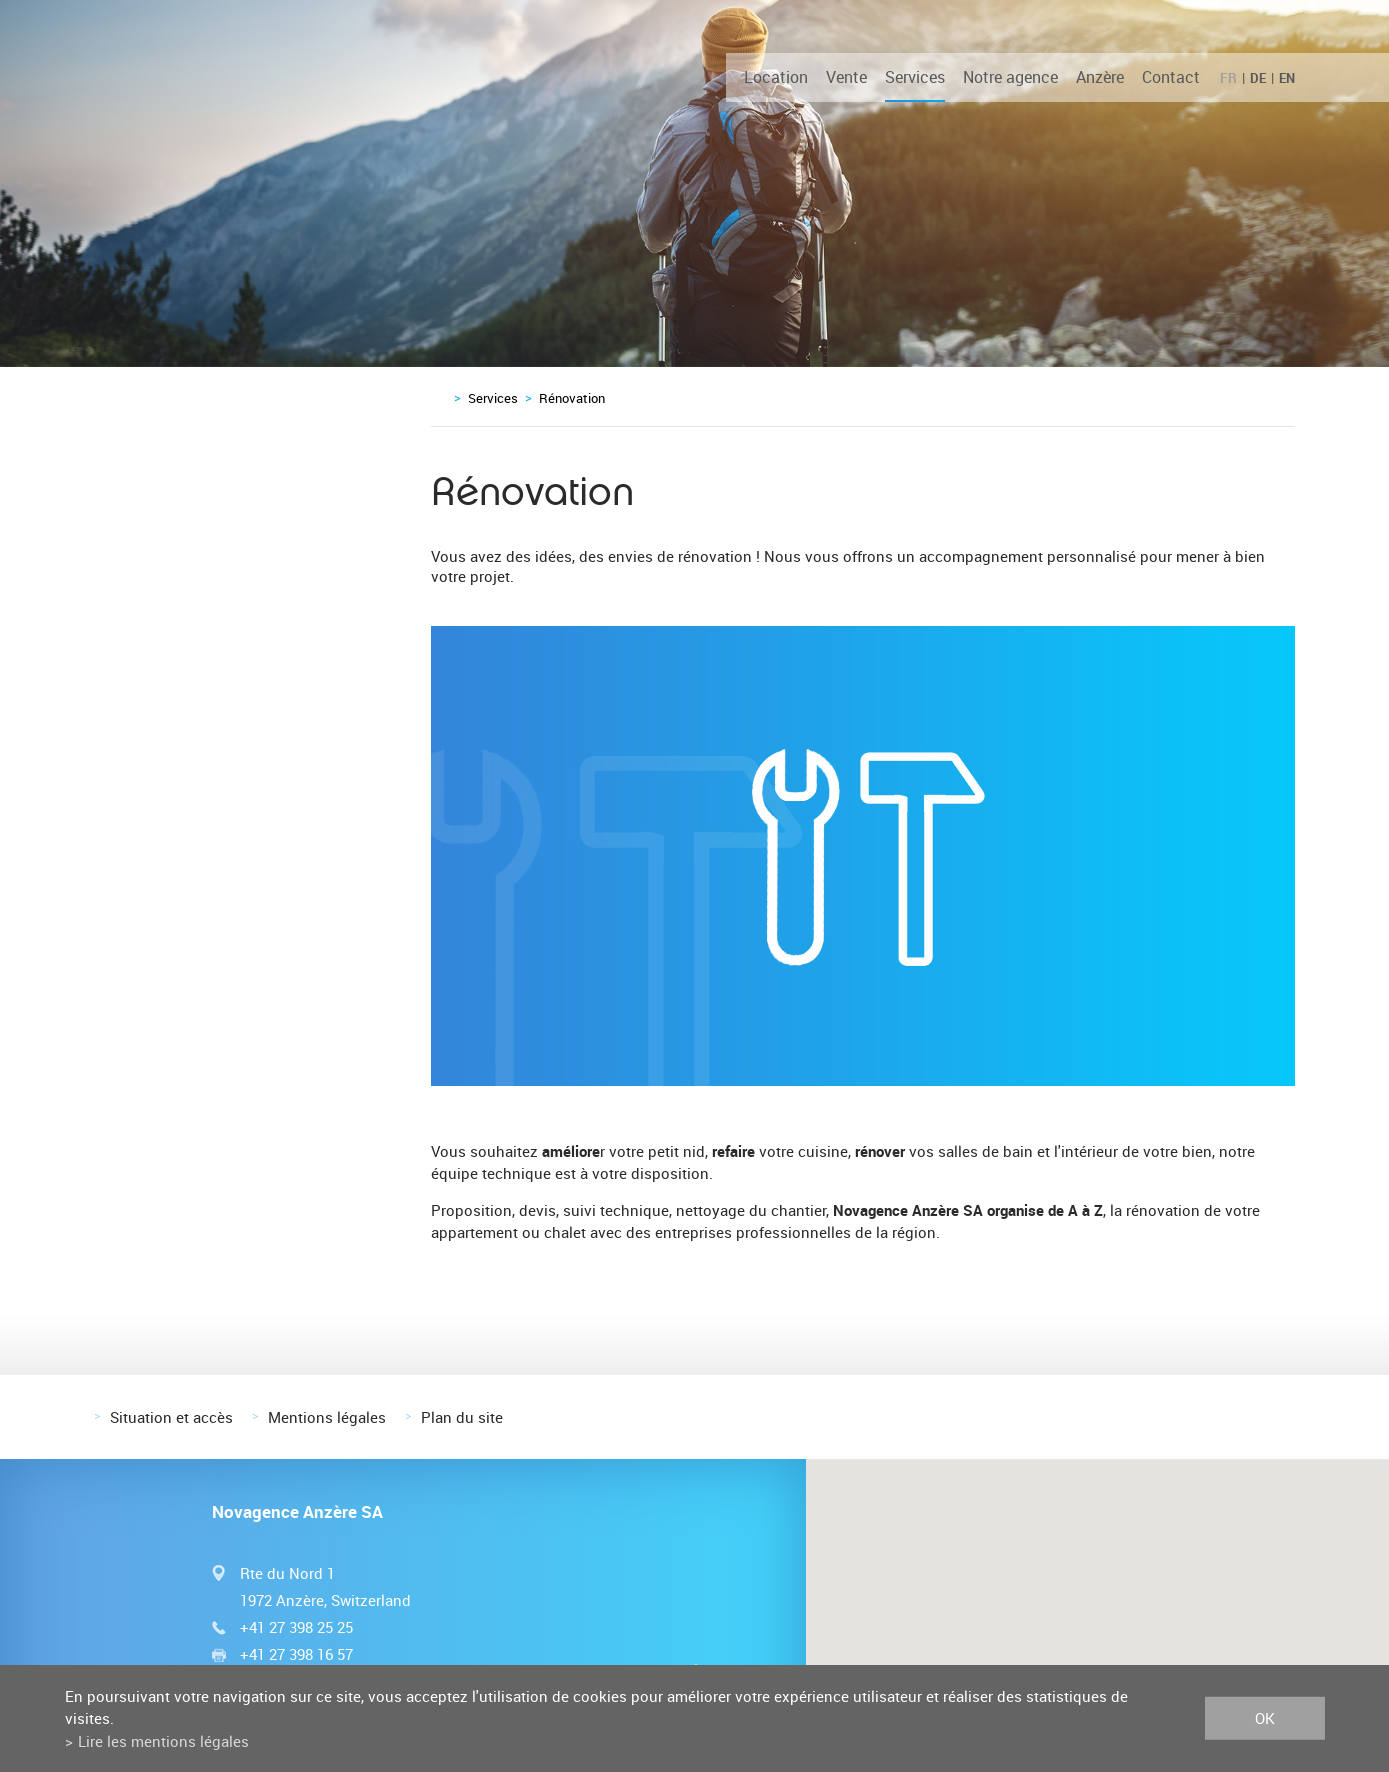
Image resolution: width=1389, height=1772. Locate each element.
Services (915, 77)
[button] (1097, 1582)
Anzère (1100, 77)
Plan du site (462, 1417)
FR (1228, 78)
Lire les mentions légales (163, 1741)
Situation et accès (171, 1417)
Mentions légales (327, 1417)
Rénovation (572, 398)
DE (1258, 78)
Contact (1171, 77)
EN (1287, 78)
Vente (846, 77)
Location (776, 77)
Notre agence (1010, 77)
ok (1265, 1718)
